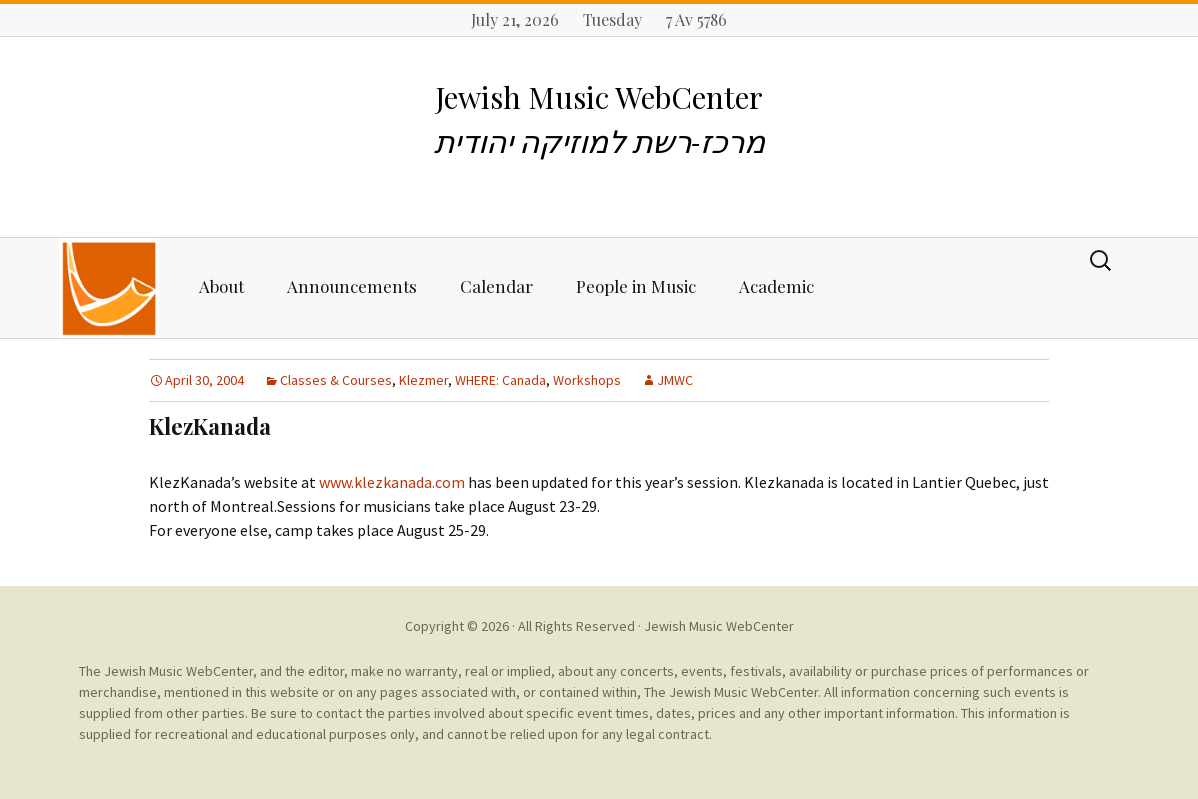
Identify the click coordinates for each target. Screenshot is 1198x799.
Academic (776, 286)
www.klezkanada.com (392, 482)
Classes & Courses (336, 380)
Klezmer (423, 380)
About (221, 286)
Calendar (496, 286)
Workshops (587, 380)
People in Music (636, 286)
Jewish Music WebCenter (719, 626)
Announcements (352, 286)
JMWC (675, 380)
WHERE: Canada (500, 380)
